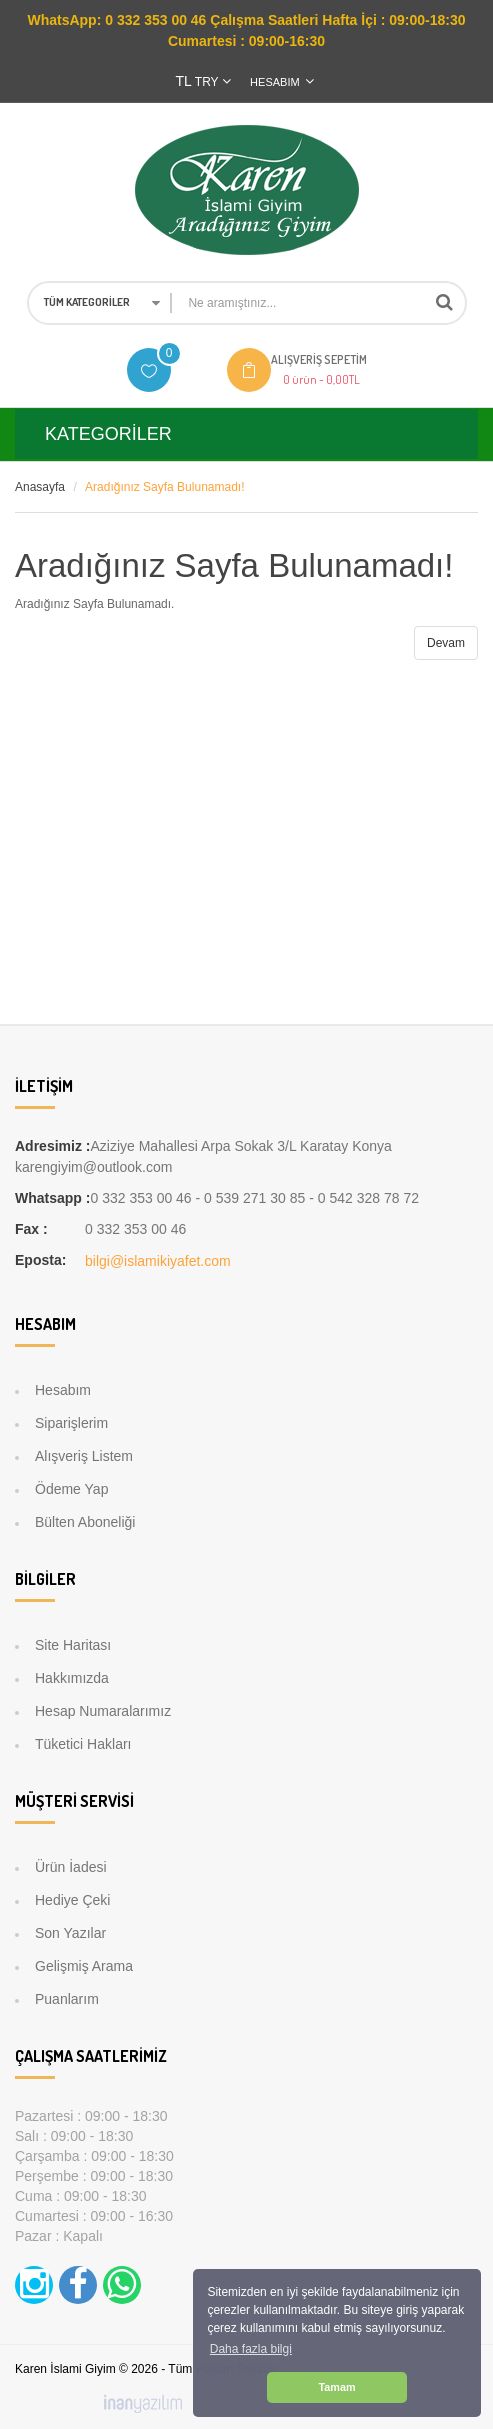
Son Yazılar (70, 1933)
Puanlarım (67, 1999)
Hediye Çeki (72, 1900)
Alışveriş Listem (84, 1456)
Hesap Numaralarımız (103, 1711)
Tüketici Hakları (83, 1744)
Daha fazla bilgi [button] (251, 2349)
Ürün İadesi (71, 1867)
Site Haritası (73, 1645)
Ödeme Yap (71, 1489)
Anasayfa (40, 487)
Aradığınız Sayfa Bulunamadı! (164, 487)
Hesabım (63, 1390)
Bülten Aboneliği (85, 1522)
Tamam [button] (336, 2387)
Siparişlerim (71, 1423)
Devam (446, 643)
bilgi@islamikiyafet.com (158, 1261)
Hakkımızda (72, 1678)
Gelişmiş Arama (84, 1966)
